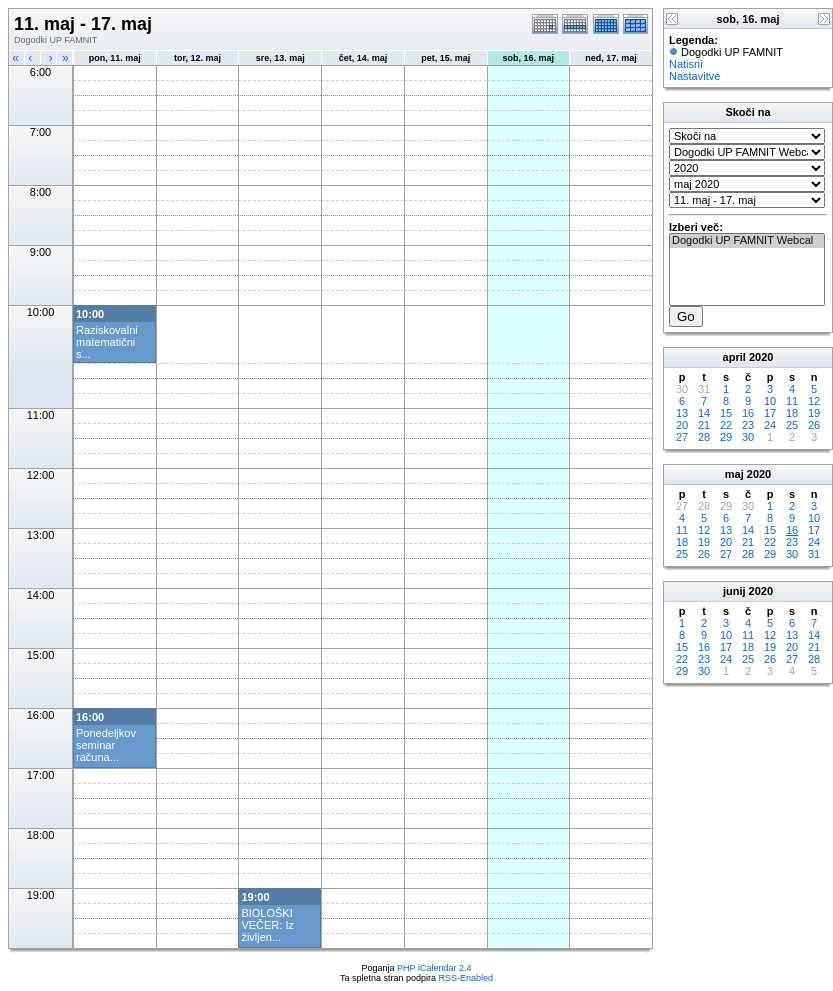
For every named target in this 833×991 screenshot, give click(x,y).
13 (682, 413)
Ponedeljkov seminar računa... (106, 745)
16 (748, 413)
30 (748, 437)
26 (814, 425)
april (734, 357)
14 (704, 413)
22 (726, 425)
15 (726, 413)
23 (748, 425)
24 (770, 425)
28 (704, 437)
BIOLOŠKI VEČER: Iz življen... (267, 925)
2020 (761, 357)
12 (814, 401)
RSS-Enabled (466, 978)
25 (792, 425)
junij (734, 591)
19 (814, 413)
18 (792, 413)
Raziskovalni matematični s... (107, 342)
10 (770, 401)
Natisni (686, 64)
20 (682, 425)
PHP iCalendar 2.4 (434, 968)
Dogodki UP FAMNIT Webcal (747, 241)
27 (682, 437)
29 (726, 437)
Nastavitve (694, 76)
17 (770, 413)
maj (734, 474)
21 (704, 425)
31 (814, 554)
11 (792, 401)
